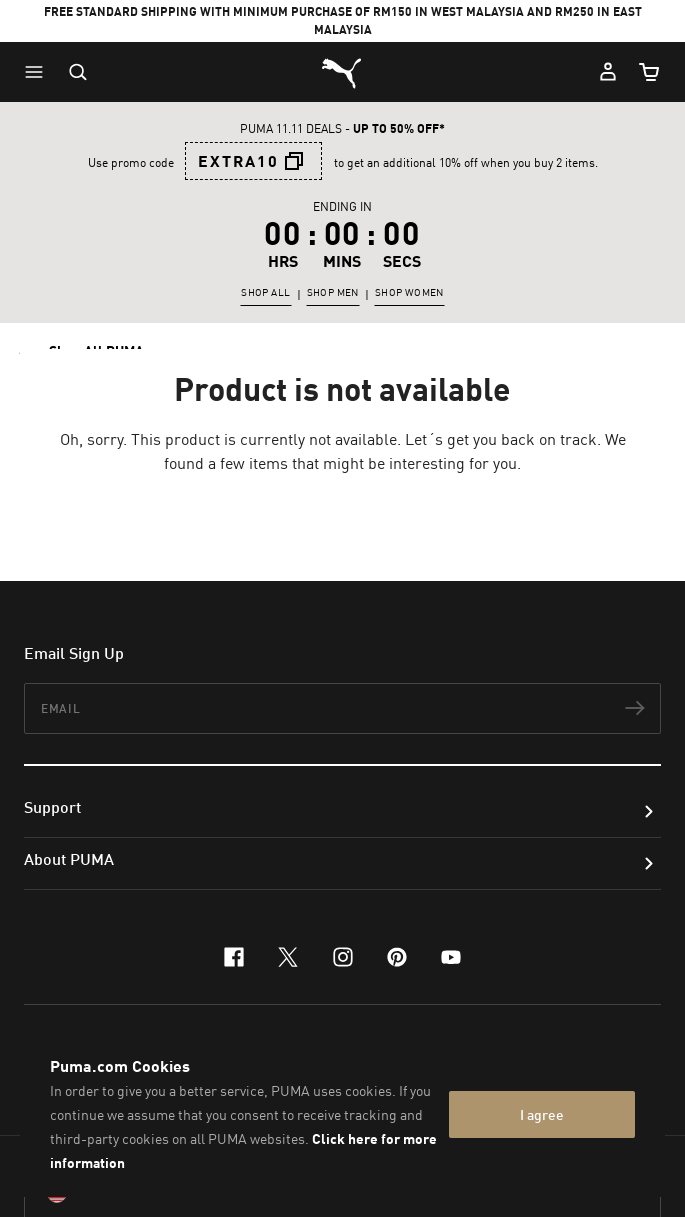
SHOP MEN (333, 292)
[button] (39, 72)
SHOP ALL (265, 292)
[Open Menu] (39, 72)
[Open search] (78, 72)
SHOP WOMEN (409, 292)
